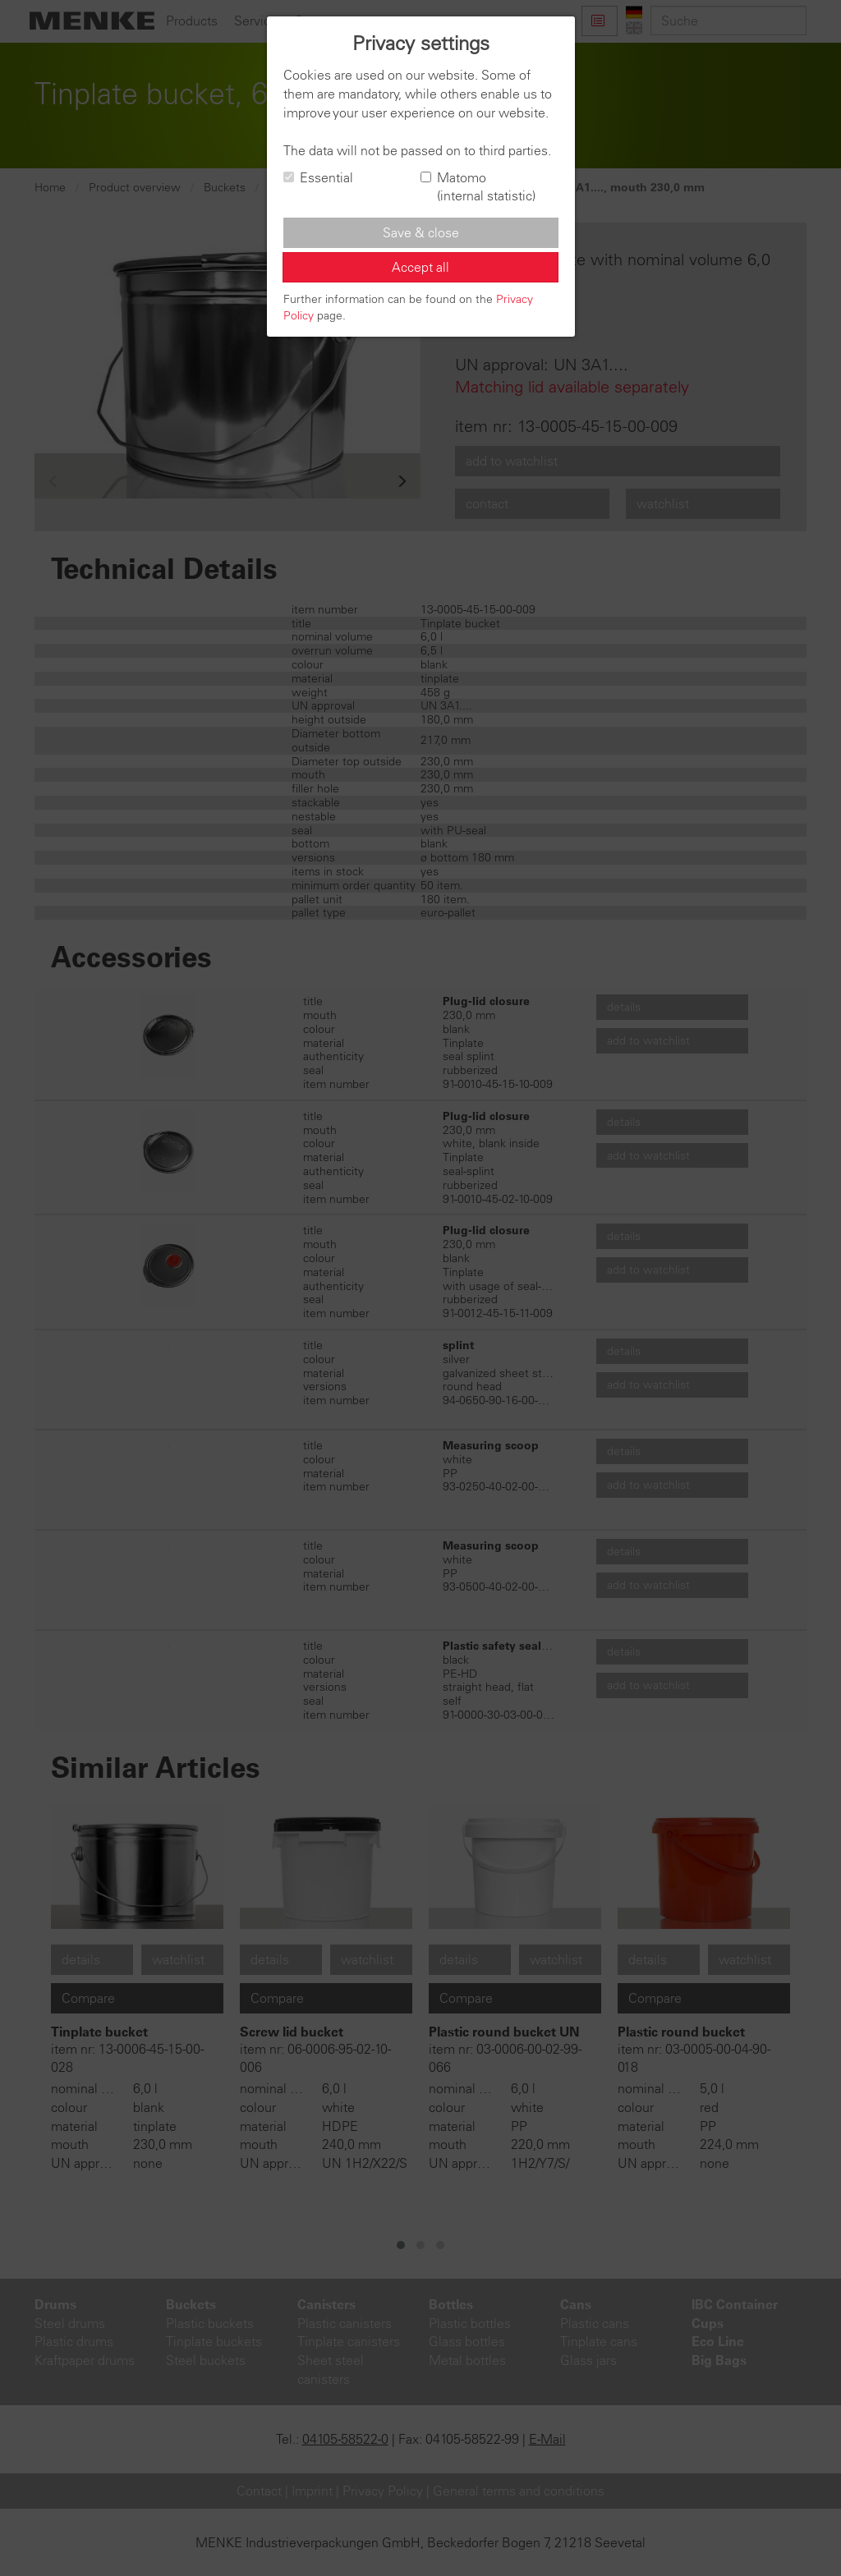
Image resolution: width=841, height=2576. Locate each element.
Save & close (421, 232)
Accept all (420, 267)
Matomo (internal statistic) (477, 186)
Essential (318, 177)
